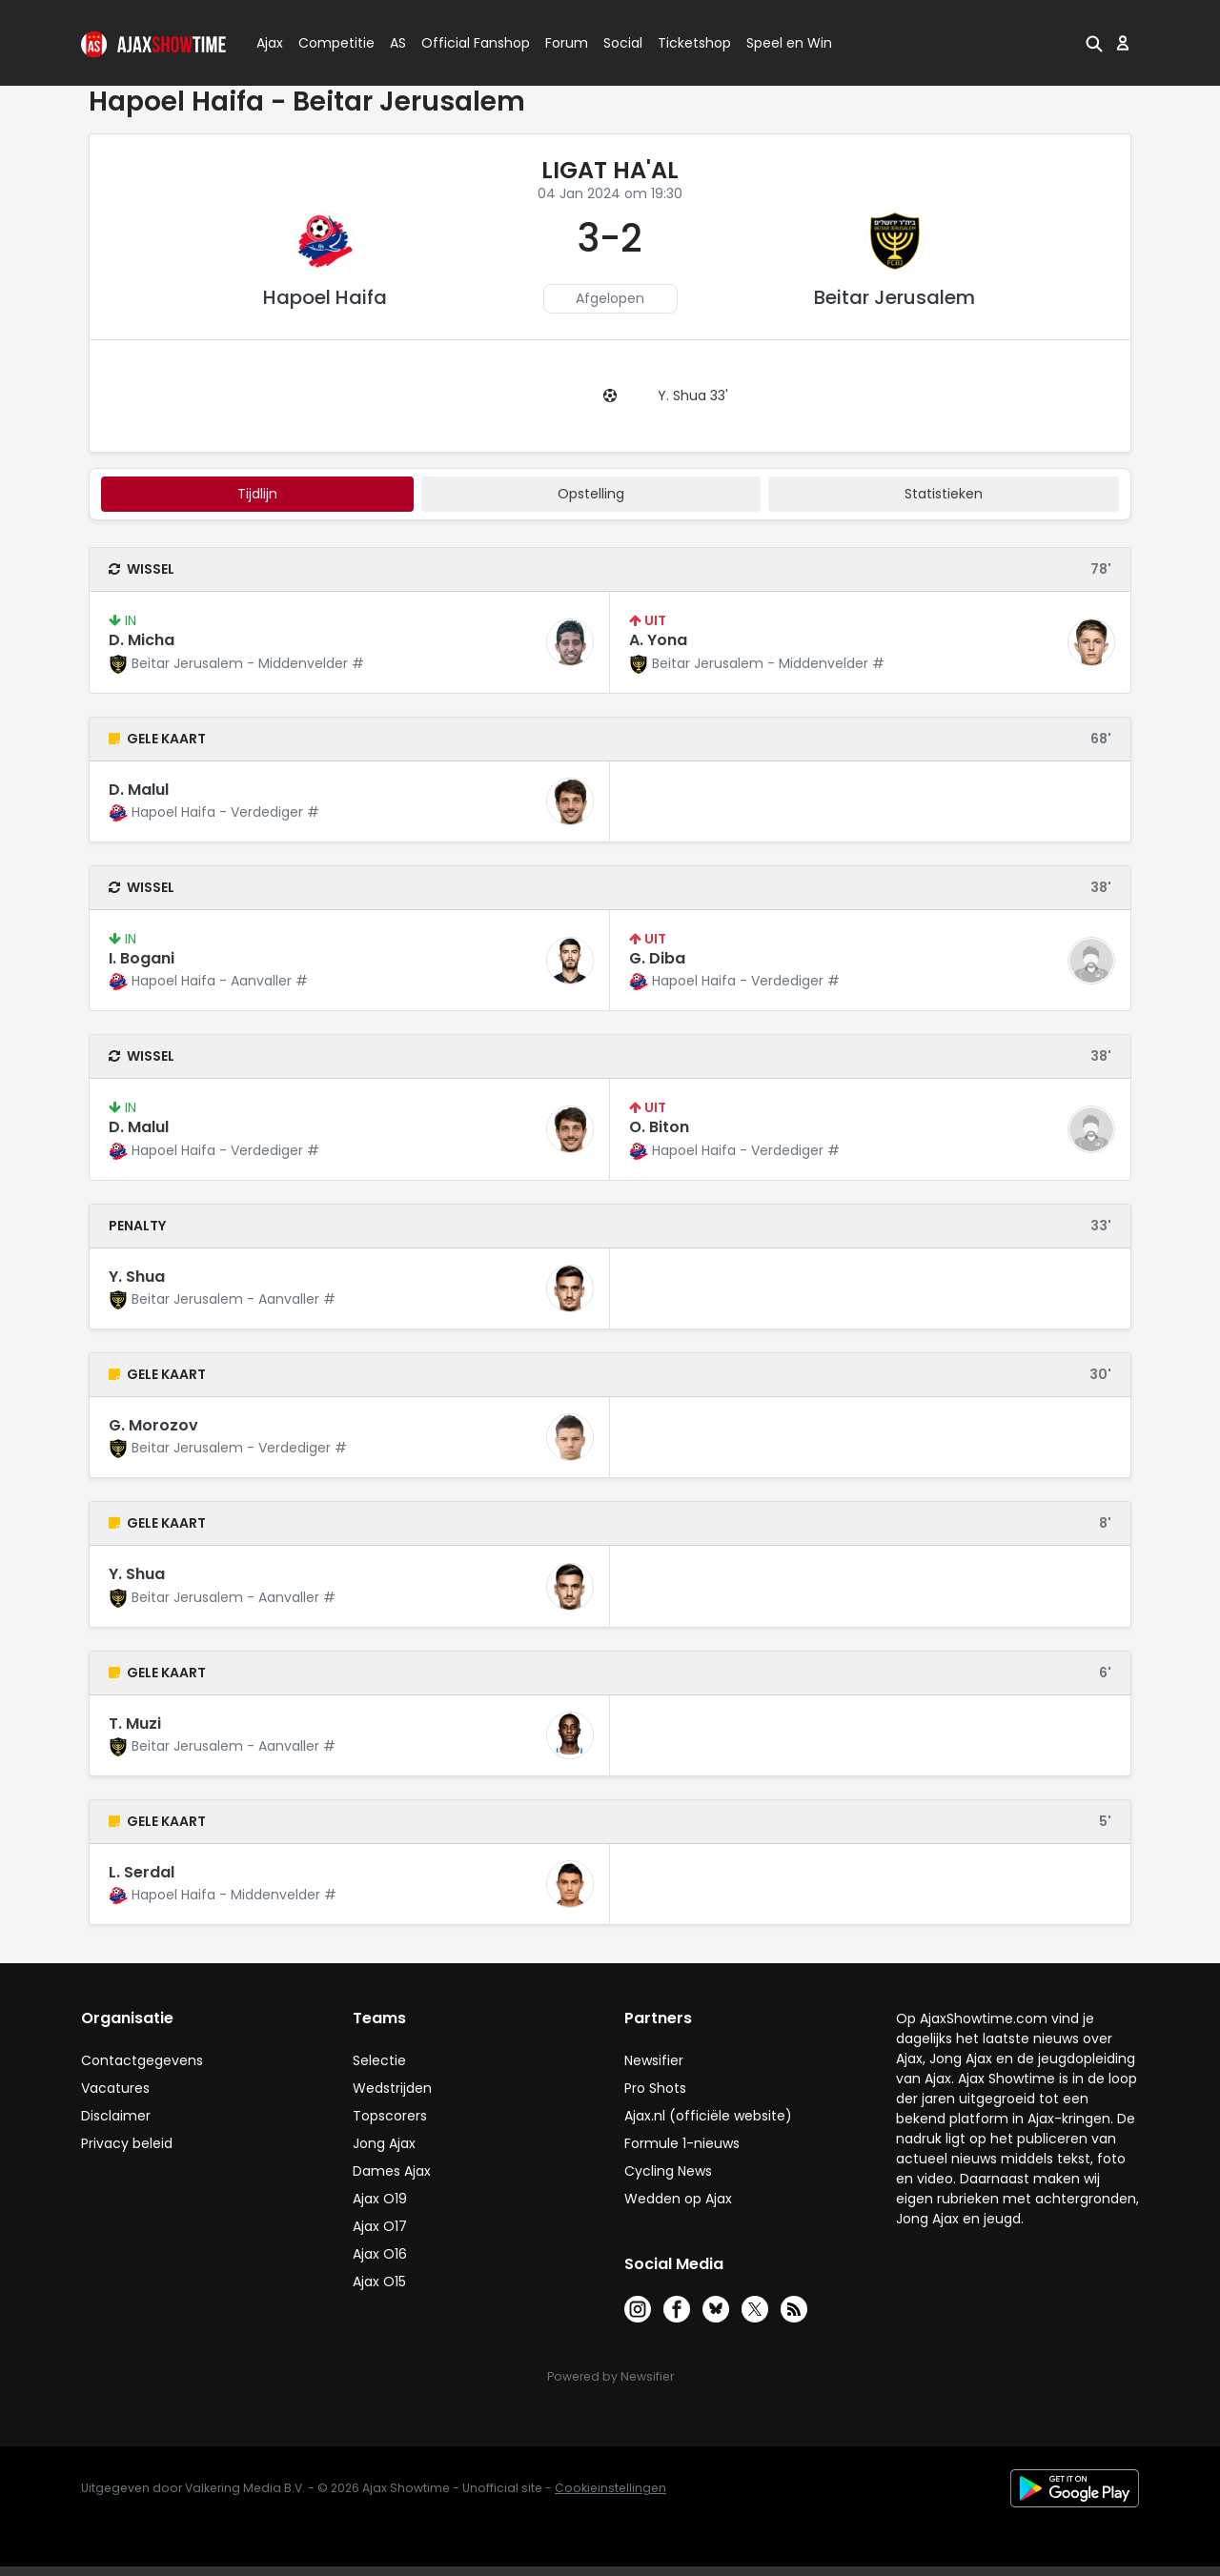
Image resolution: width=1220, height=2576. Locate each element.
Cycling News (668, 2170)
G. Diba (657, 958)
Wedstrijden (392, 2088)
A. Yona (658, 640)
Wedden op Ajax (678, 2198)
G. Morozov (153, 1425)
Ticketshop (694, 42)
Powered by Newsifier (610, 2376)
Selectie (379, 2060)
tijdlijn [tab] (257, 493)
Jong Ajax (384, 2143)
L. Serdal (141, 1872)
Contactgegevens (142, 2060)
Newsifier (653, 2060)
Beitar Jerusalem (894, 297)
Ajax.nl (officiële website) (708, 2115)
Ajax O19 (380, 2198)
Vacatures (115, 2088)
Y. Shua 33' (693, 395)
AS (398, 42)
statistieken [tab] (944, 493)
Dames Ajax (392, 2170)
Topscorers (390, 2115)
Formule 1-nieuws (682, 2143)
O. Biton (659, 1127)
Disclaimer (116, 2115)
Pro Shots (655, 2088)
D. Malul (139, 790)
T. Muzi (135, 1723)
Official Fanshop (464, 42)
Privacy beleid (127, 2143)
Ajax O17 (380, 2226)
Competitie (328, 42)
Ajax (268, 42)
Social (620, 42)
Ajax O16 (380, 2253)
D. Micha (141, 640)
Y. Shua (137, 1277)
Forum (566, 42)
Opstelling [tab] (591, 493)
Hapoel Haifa (325, 297)
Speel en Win (789, 42)
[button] (1094, 43)
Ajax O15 (379, 2281)
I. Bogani (141, 958)
